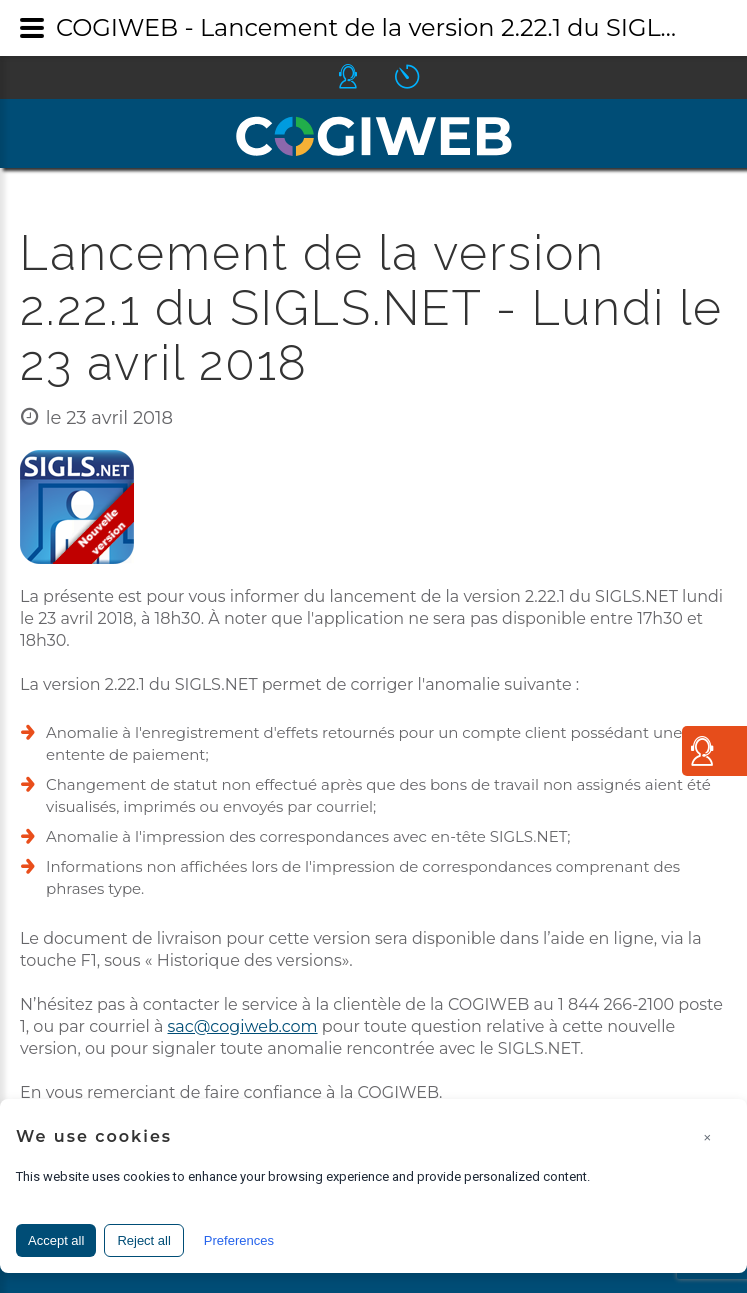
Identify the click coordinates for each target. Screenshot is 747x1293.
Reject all (143, 1240)
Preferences (239, 1240)
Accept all (56, 1240)
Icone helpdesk (366, 76)
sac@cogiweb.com (243, 1026)
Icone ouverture (425, 76)
